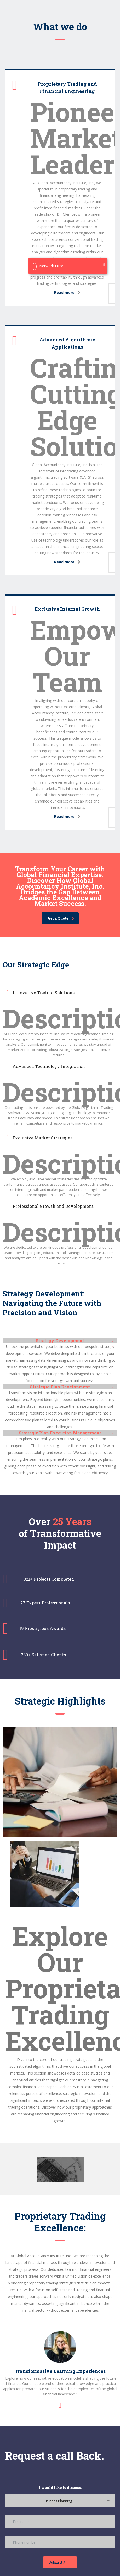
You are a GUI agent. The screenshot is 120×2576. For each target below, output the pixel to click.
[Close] (104, 265)
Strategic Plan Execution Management (60, 1433)
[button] (60, 1340)
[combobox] (60, 2500)
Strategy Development (60, 1340)
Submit (57, 2562)
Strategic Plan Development (60, 1386)
